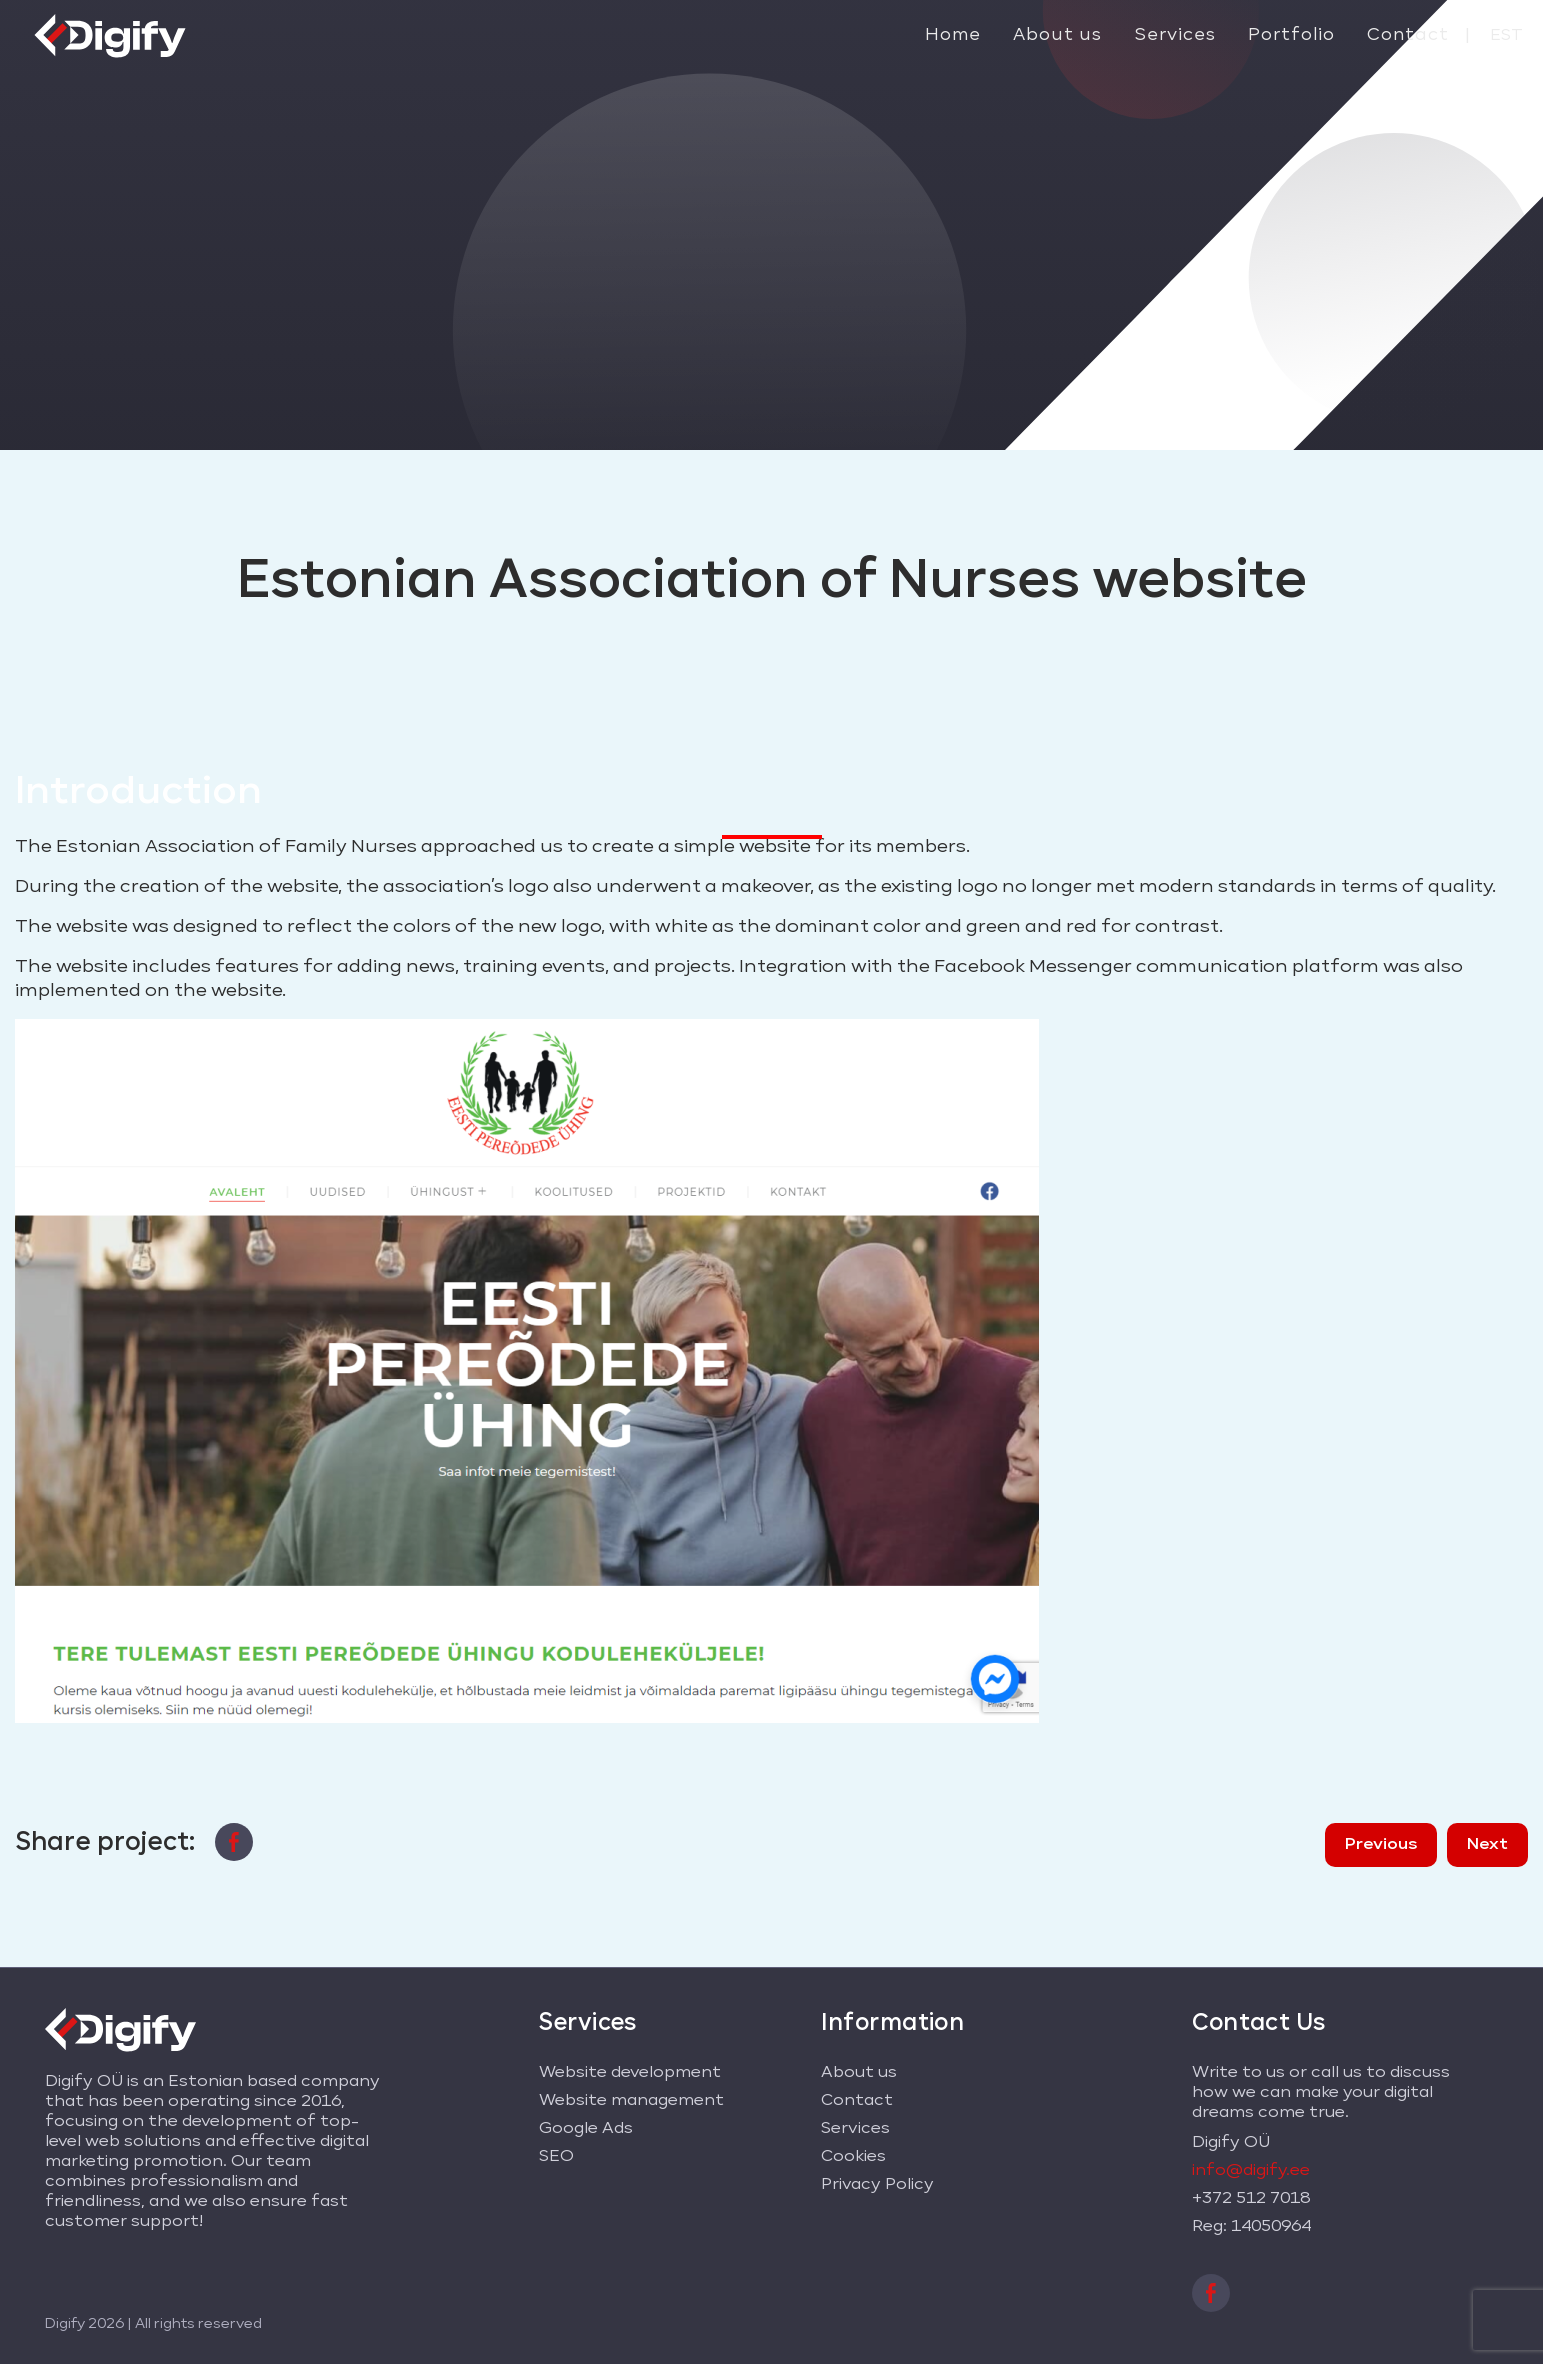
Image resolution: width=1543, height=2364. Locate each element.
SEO (556, 2157)
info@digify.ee (1251, 2171)
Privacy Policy (877, 2185)
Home (953, 35)
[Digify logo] (110, 33)
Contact (1408, 35)
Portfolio (1291, 35)
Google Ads (586, 2129)
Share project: (105, 1842)
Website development (630, 2073)
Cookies (853, 2157)
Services (1175, 35)
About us (1057, 35)
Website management (631, 2101)
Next (1487, 1845)
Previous (1381, 1845)
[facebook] (234, 1838)
